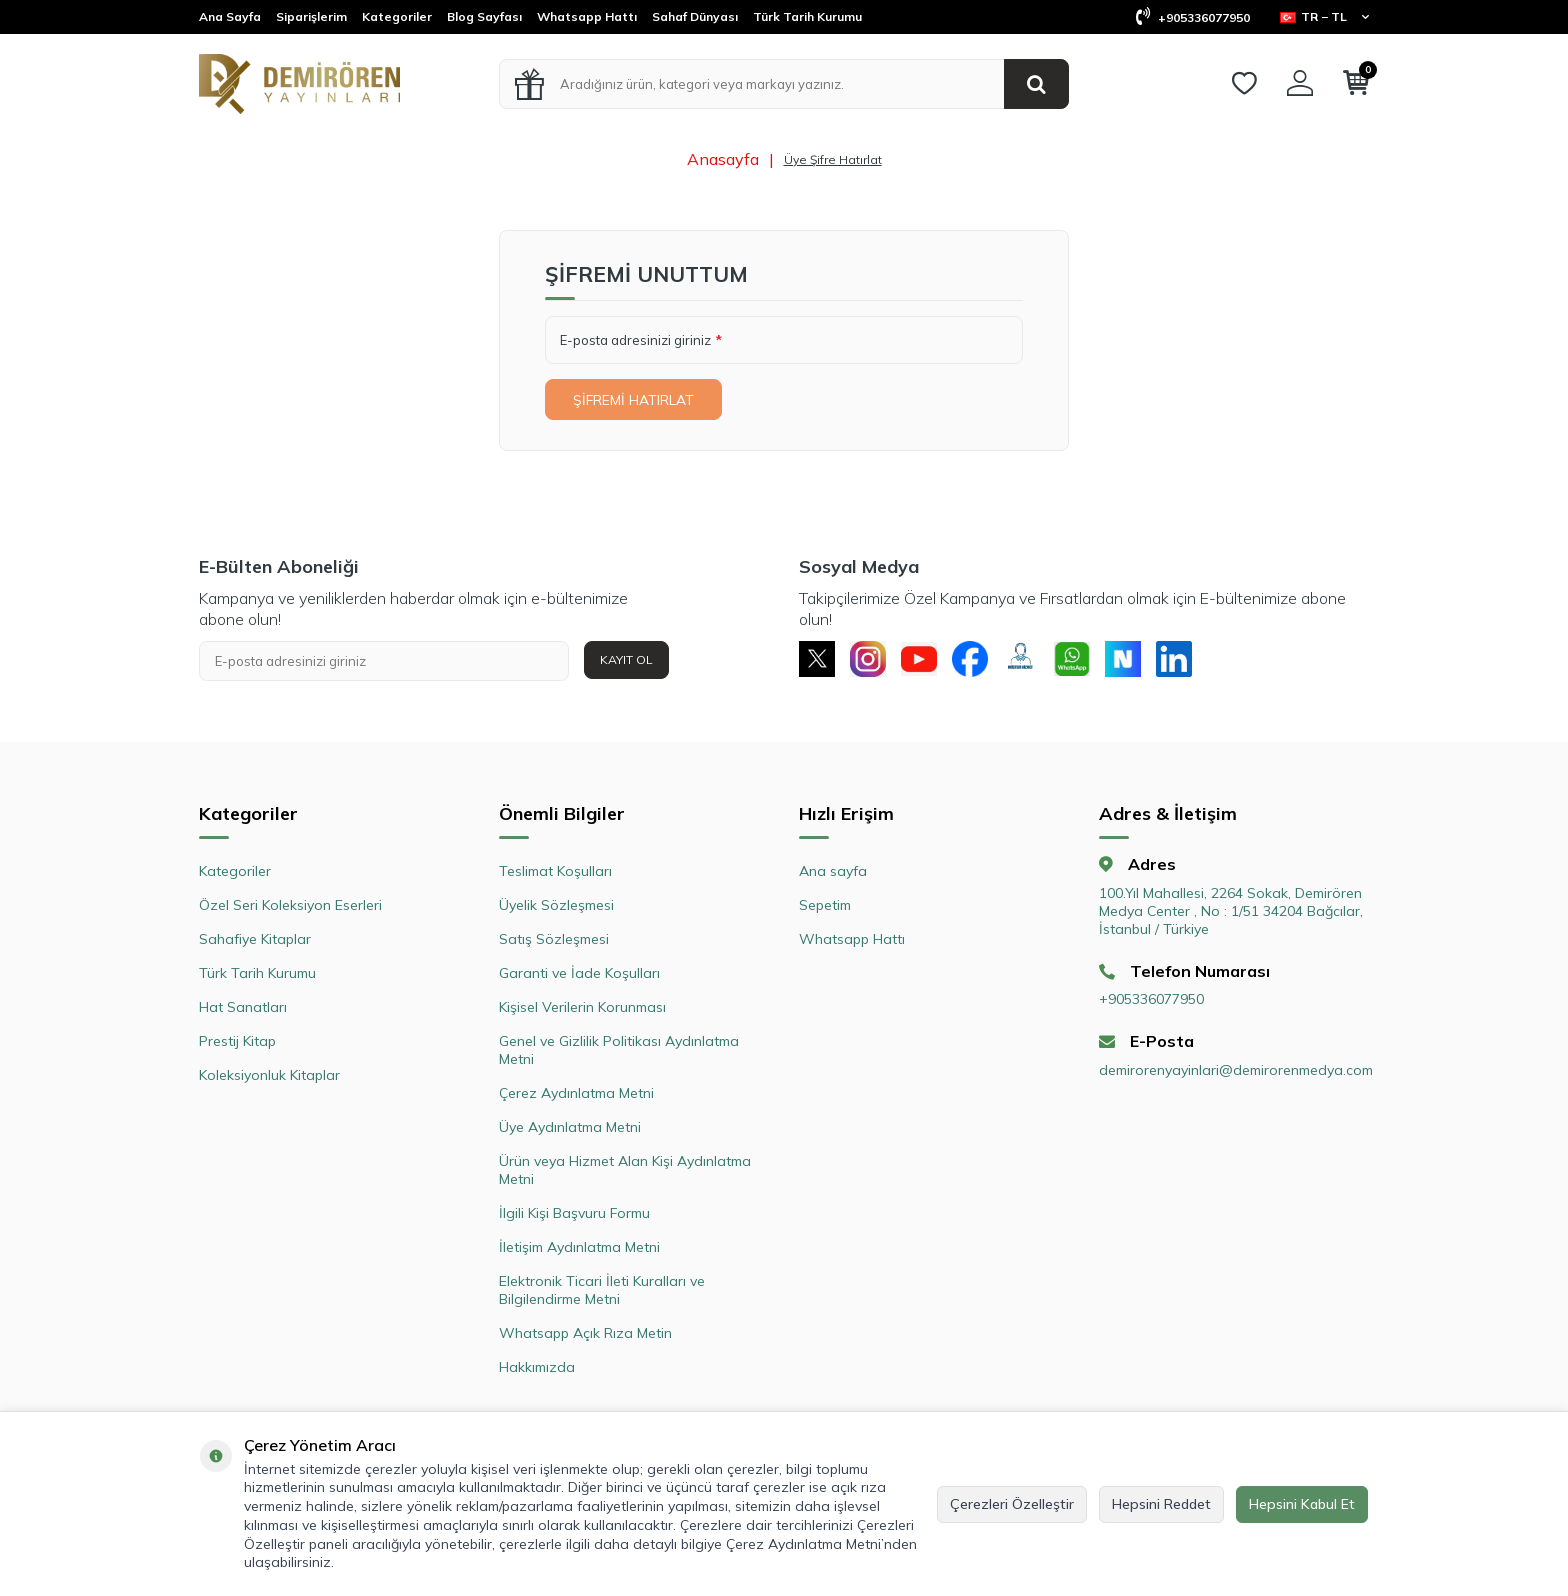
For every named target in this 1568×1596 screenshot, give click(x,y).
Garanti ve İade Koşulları (579, 977)
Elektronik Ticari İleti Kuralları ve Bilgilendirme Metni (602, 1294)
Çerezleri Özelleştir (1012, 1504)
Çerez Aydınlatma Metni (576, 1097)
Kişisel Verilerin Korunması (582, 1011)
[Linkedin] (1204, 661)
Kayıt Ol (626, 659)
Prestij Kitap (237, 1045)
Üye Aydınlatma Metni (570, 1131)
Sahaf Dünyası (695, 16)
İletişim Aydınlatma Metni (579, 1251)
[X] (819, 661)
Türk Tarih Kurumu (807, 16)
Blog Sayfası (484, 16)
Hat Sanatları (243, 1011)
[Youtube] (929, 661)
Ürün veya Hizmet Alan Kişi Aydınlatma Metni (625, 1174)
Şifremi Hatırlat (636, 400)
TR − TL (1324, 16)
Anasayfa (723, 159)
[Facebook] (984, 661)
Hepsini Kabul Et (1302, 1504)
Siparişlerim (311, 16)
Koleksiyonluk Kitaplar (269, 1079)
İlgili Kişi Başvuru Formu (574, 1217)
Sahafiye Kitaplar (255, 943)
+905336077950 (1193, 17)
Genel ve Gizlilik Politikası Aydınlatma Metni (619, 1054)
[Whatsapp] (1094, 661)
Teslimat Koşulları (555, 875)
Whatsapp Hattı (587, 16)
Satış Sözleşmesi (554, 943)
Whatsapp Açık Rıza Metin (585, 1337)
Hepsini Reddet (1161, 1504)
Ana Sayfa (230, 16)
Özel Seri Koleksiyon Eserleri (290, 909)
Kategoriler (397, 16)
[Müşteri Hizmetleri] (1039, 661)
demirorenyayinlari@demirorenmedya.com (1234, 1074)
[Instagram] (874, 661)
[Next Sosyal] (1149, 661)
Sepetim (825, 909)
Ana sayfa (833, 875)
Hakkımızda (537, 1371)
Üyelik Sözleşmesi (556, 909)
